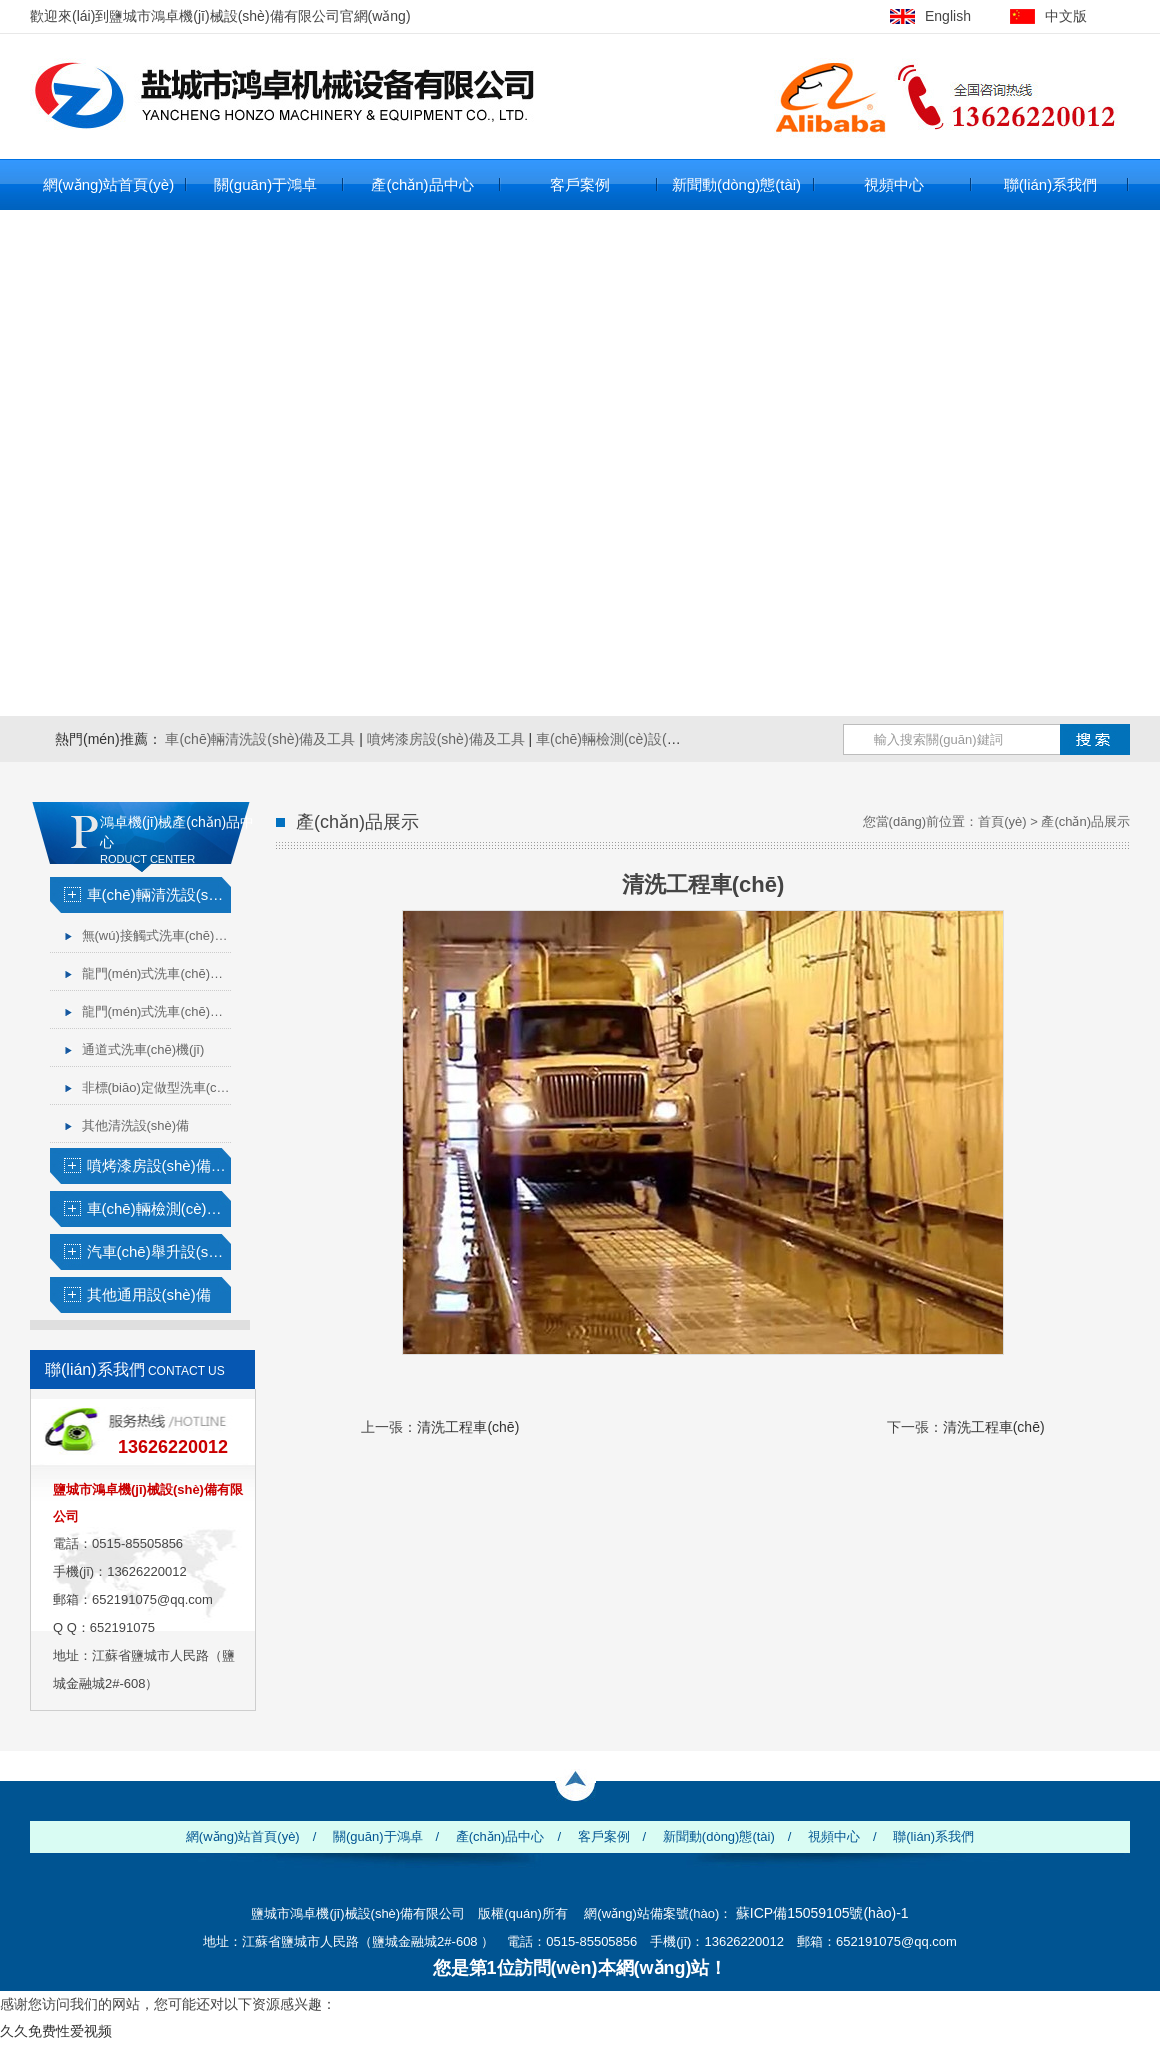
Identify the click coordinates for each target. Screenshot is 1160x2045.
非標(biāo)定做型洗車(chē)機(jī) (156, 1087)
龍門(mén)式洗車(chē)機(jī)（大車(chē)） (156, 1011)
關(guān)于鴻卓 (265, 184)
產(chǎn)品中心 (422, 184)
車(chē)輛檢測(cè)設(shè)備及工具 (643, 739)
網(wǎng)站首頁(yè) (108, 184)
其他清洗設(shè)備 (136, 1125)
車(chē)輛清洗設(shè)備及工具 (260, 739)
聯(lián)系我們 (1050, 184)
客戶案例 (580, 184)
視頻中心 (894, 184)
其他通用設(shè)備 (149, 1294)
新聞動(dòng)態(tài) (736, 184)
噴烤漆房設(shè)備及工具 (446, 739)
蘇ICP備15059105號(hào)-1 (822, 1913)
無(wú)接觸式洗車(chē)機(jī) (156, 935)
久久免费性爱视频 (56, 2031)
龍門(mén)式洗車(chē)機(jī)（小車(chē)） (156, 973)
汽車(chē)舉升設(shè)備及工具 (159, 1251)
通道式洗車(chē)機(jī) (143, 1049)
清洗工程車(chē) (468, 1427)
